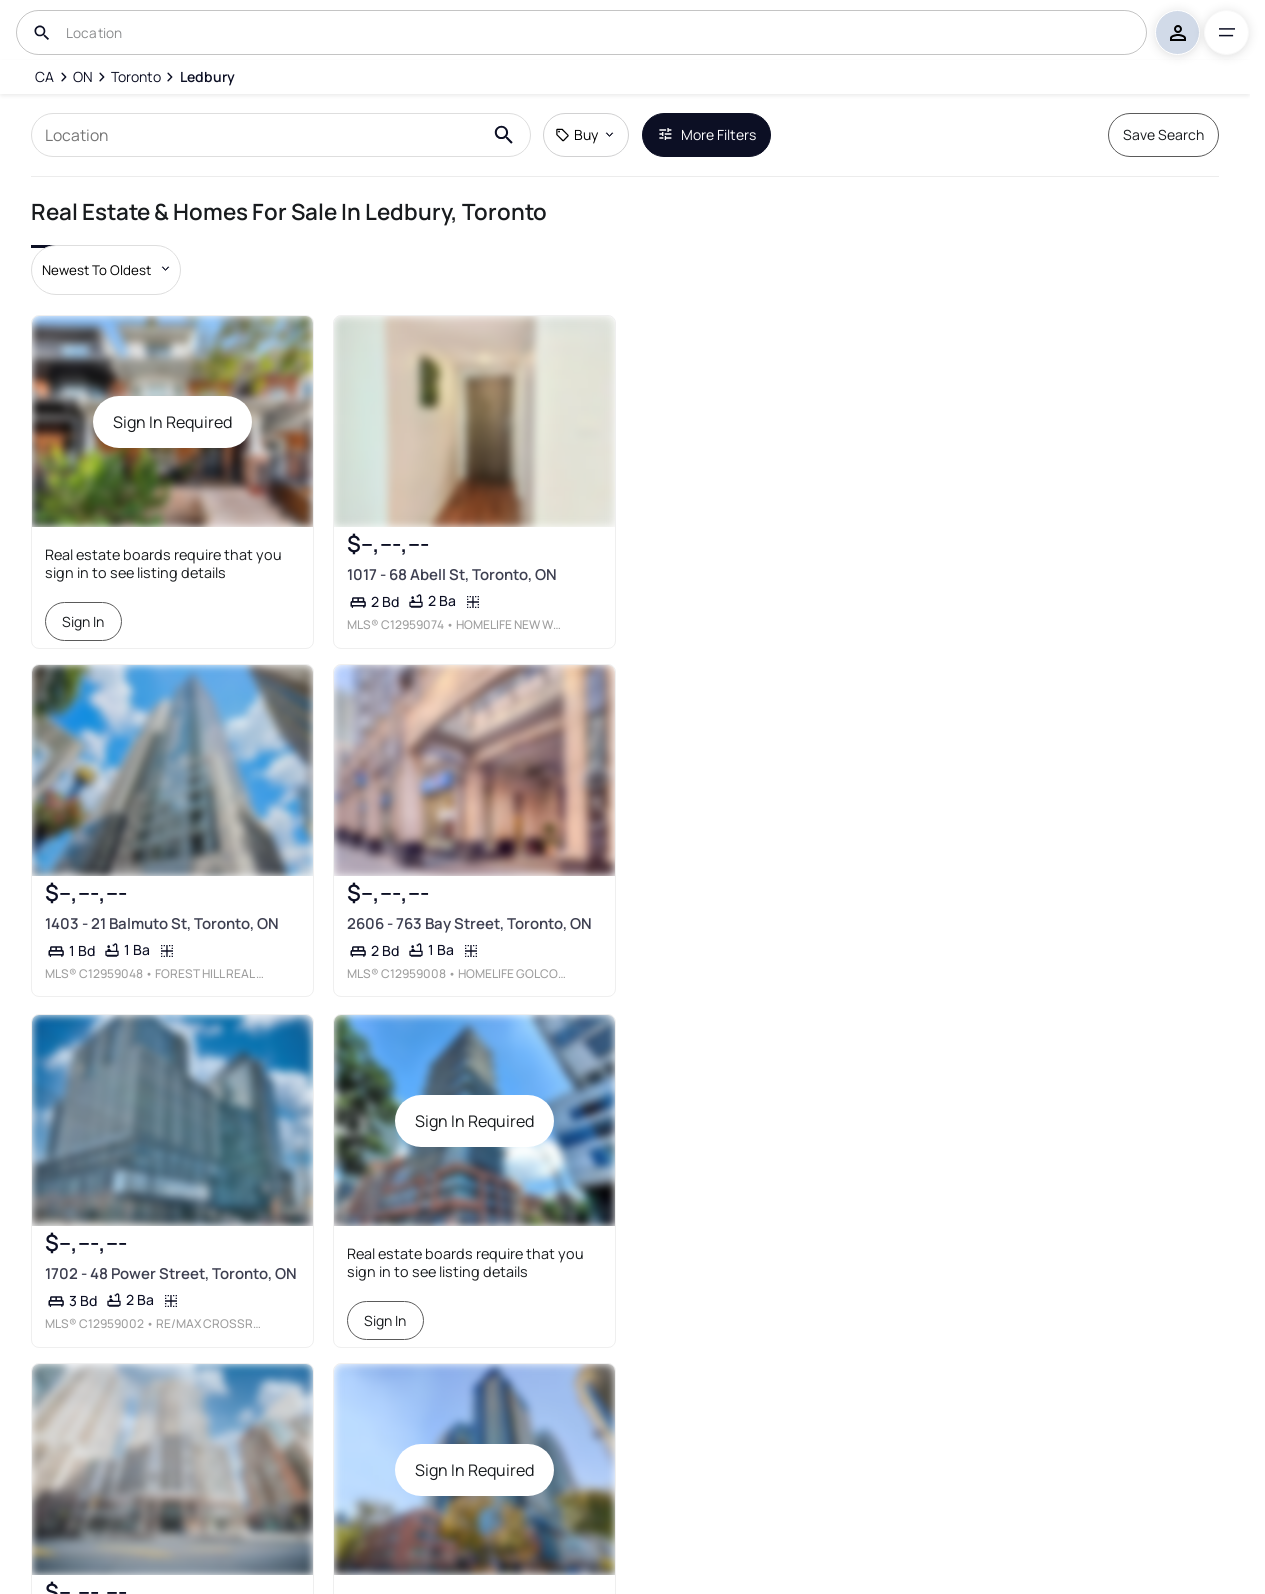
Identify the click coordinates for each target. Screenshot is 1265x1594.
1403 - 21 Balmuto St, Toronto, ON (162, 924)
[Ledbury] (206, 77)
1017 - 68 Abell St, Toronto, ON (451, 574)
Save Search (1163, 134)
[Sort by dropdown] (106, 270)
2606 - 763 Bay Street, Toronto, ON (468, 924)
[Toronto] (136, 77)
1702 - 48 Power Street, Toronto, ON (171, 1273)
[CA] (44, 77)
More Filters (706, 134)
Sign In (84, 621)
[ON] (83, 77)
